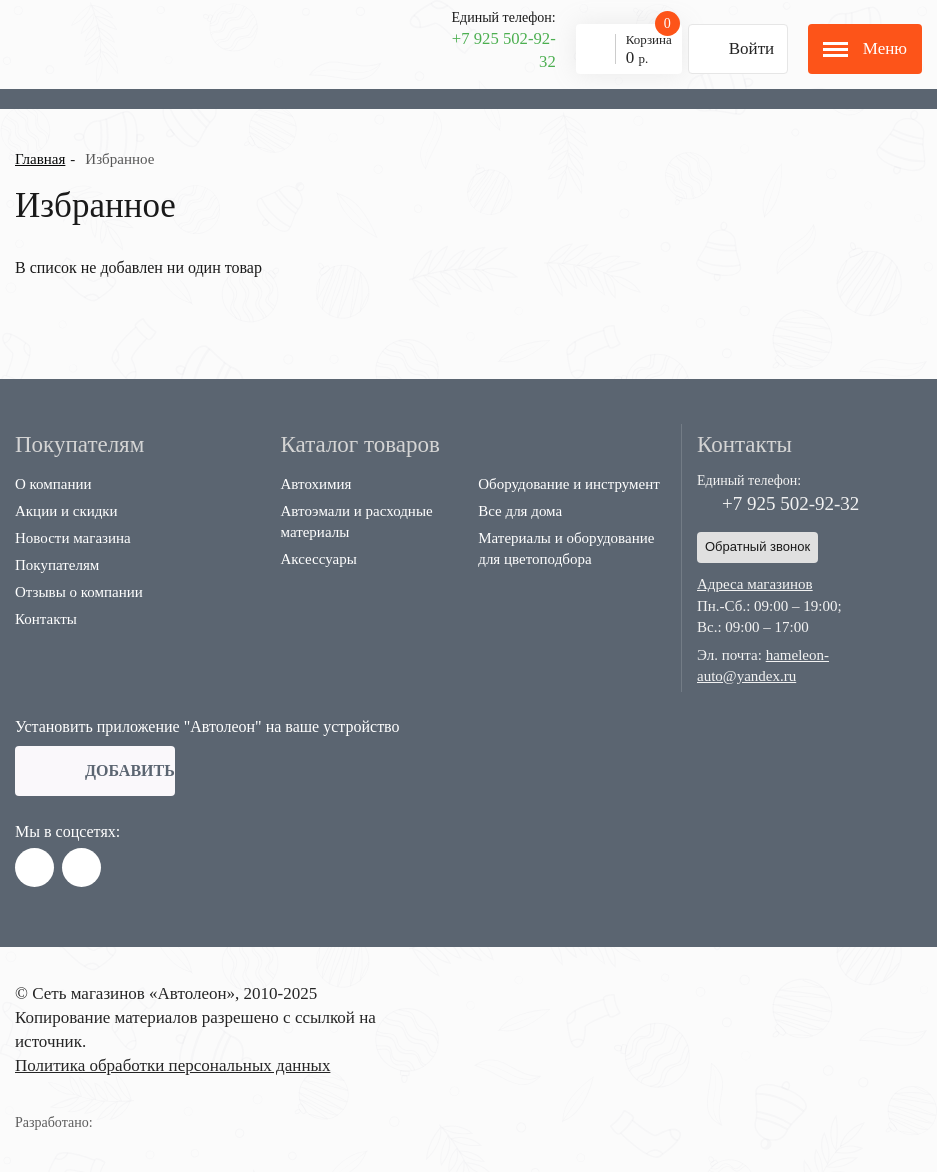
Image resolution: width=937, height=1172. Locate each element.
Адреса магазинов (755, 584)
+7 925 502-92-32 (504, 50)
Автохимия (316, 484)
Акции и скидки (66, 511)
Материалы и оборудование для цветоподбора (566, 548)
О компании (53, 484)
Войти (731, 49)
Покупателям (57, 565)
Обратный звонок (757, 546)
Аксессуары (319, 559)
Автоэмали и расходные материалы (357, 521)
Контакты (46, 619)
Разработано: (79, 1122)
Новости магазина (73, 538)
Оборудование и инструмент (569, 484)
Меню (865, 48)
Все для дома (520, 511)
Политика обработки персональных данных (172, 1065)
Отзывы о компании (79, 592)
